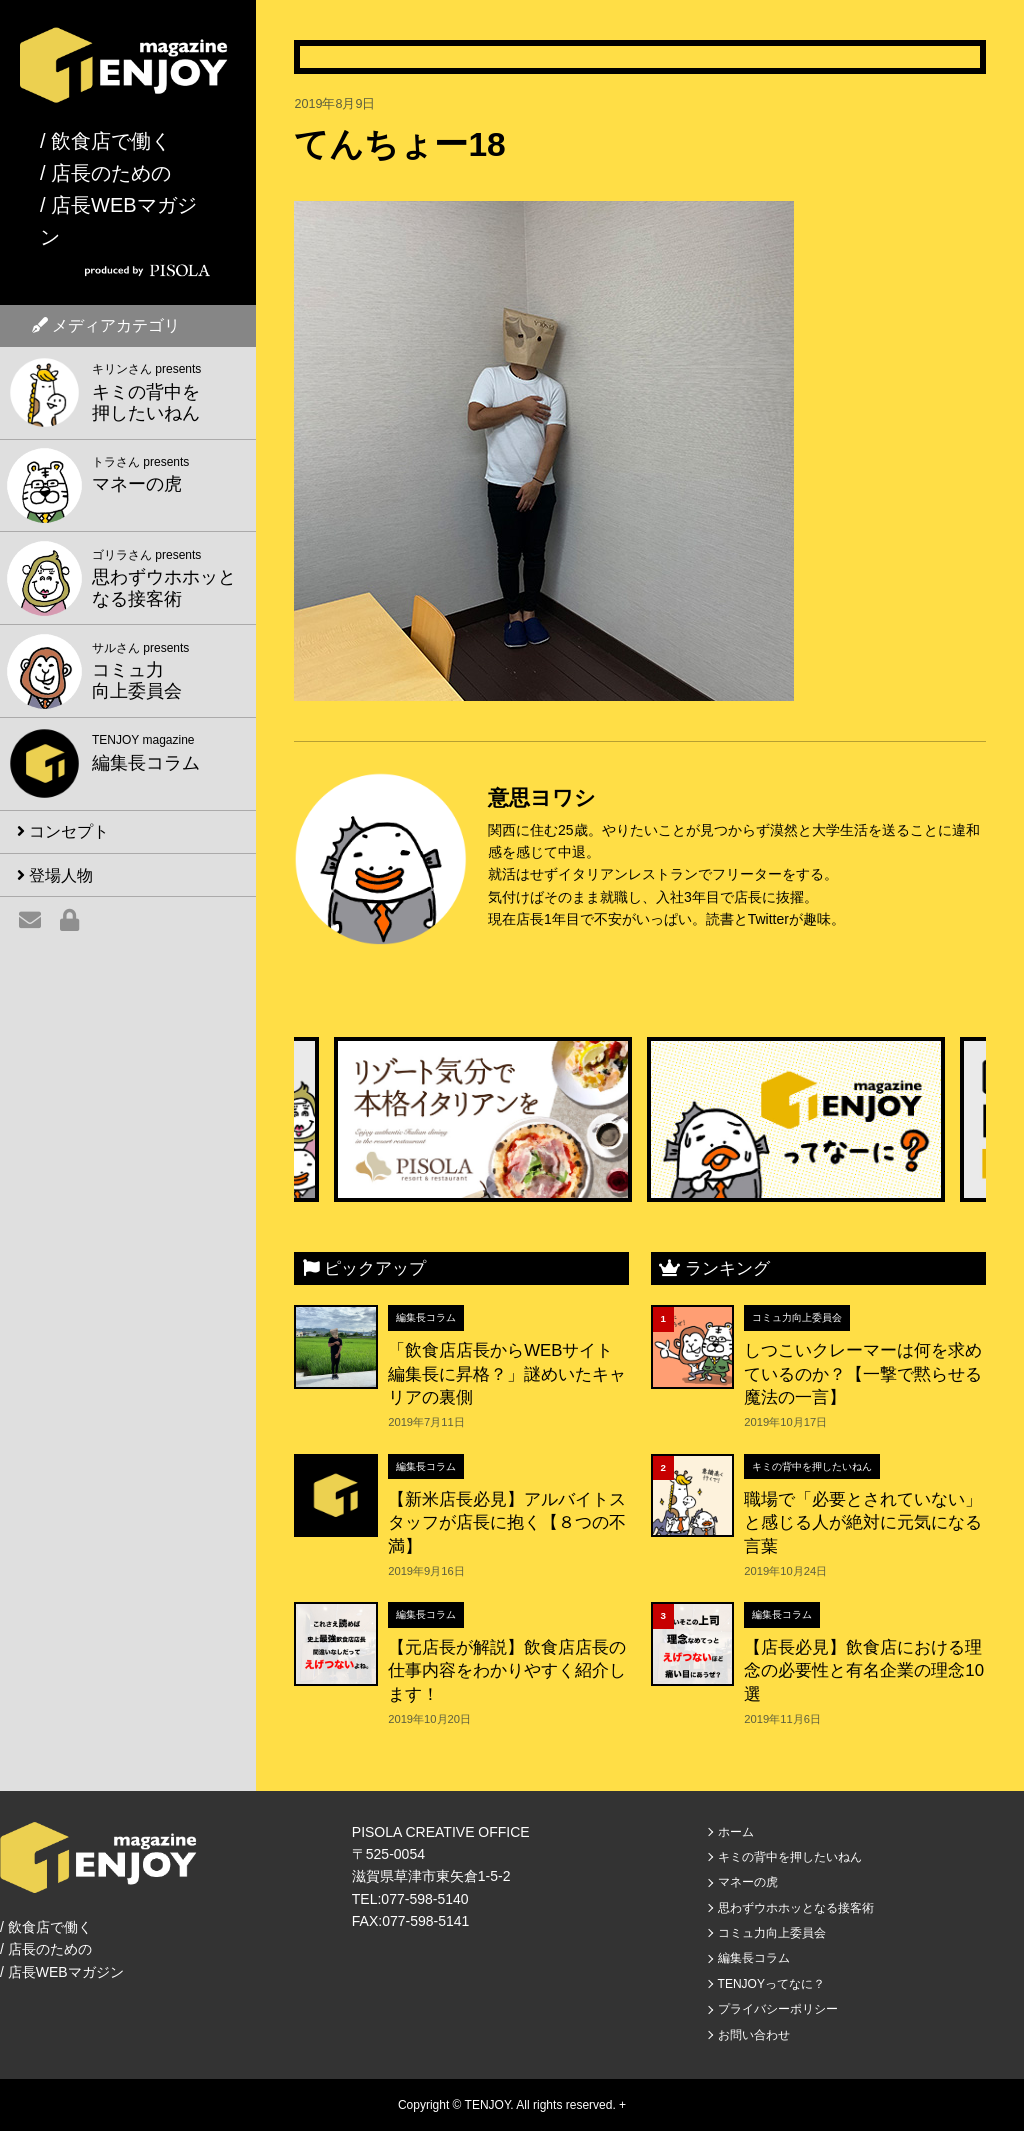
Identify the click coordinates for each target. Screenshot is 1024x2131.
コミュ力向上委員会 (797, 1317)
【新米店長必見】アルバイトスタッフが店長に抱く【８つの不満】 (507, 1523)
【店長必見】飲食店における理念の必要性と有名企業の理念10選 (864, 1671)
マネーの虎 (748, 1882)
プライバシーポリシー (778, 2009)
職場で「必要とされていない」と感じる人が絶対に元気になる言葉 (863, 1523)
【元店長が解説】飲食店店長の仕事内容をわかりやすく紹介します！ (507, 1671)
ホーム (736, 1832)
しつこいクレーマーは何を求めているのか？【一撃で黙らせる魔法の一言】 (863, 1374)
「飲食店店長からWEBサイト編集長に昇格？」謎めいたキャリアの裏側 (507, 1374)
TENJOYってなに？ (771, 1984)
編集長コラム (426, 1317)
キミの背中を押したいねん (812, 1466)
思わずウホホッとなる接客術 (796, 1908)
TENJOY (488, 2105)
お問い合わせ (754, 2035)
